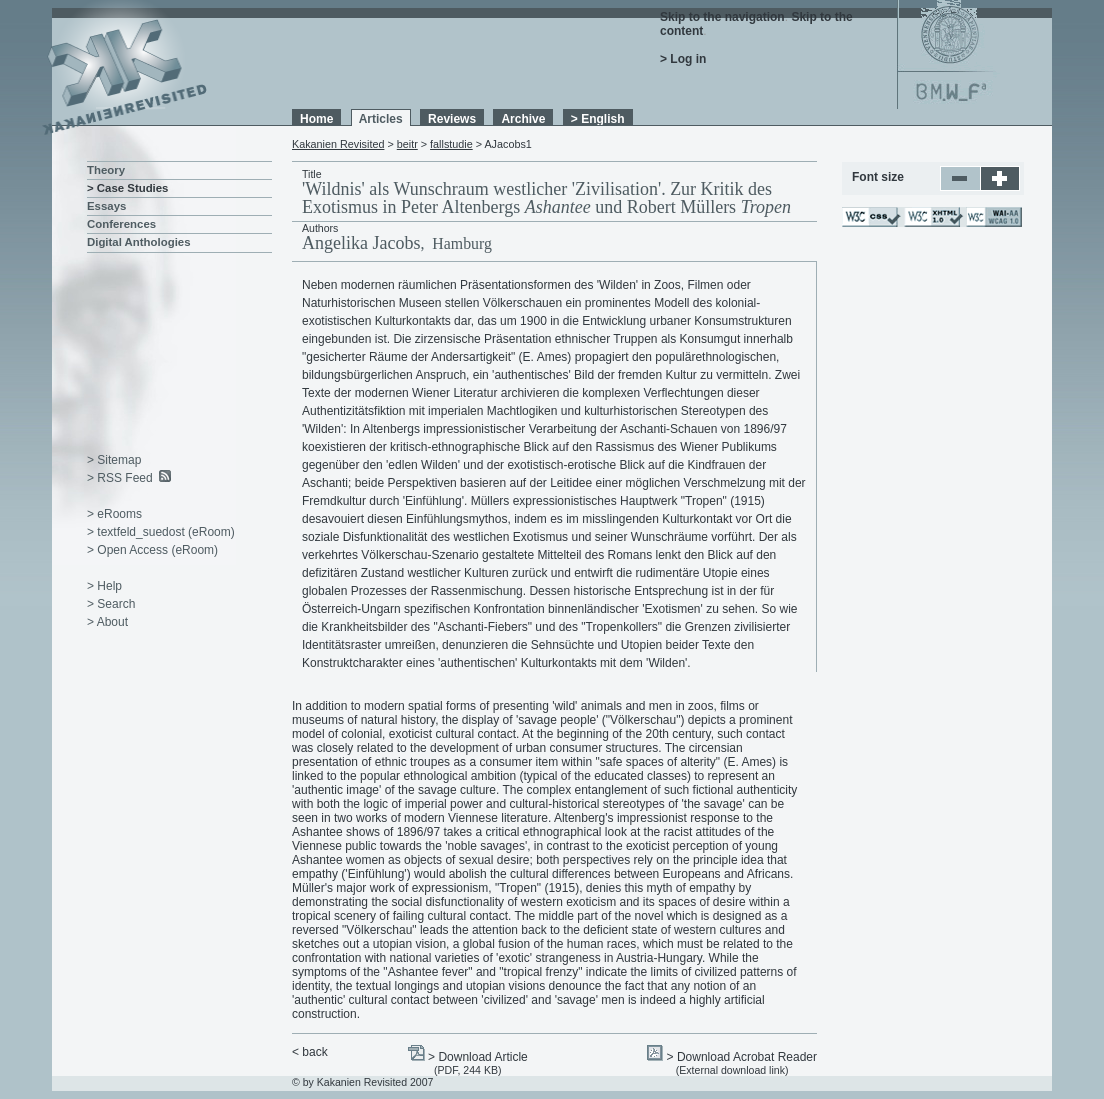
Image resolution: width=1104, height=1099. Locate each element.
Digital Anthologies (139, 242)
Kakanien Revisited (338, 144)
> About (107, 622)
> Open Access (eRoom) (152, 550)
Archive (523, 119)
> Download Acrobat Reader (742, 1057)
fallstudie (451, 144)
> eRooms (114, 514)
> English (598, 119)
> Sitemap (114, 460)
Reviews (452, 119)
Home (316, 119)
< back (310, 1052)
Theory (106, 170)
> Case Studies (127, 188)
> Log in (683, 59)
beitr (407, 144)
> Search (111, 604)
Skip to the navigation (722, 17)
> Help (104, 586)
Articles (381, 119)
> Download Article (478, 1057)
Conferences (121, 224)
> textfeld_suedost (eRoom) (161, 532)
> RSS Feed (120, 478)
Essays (106, 206)
